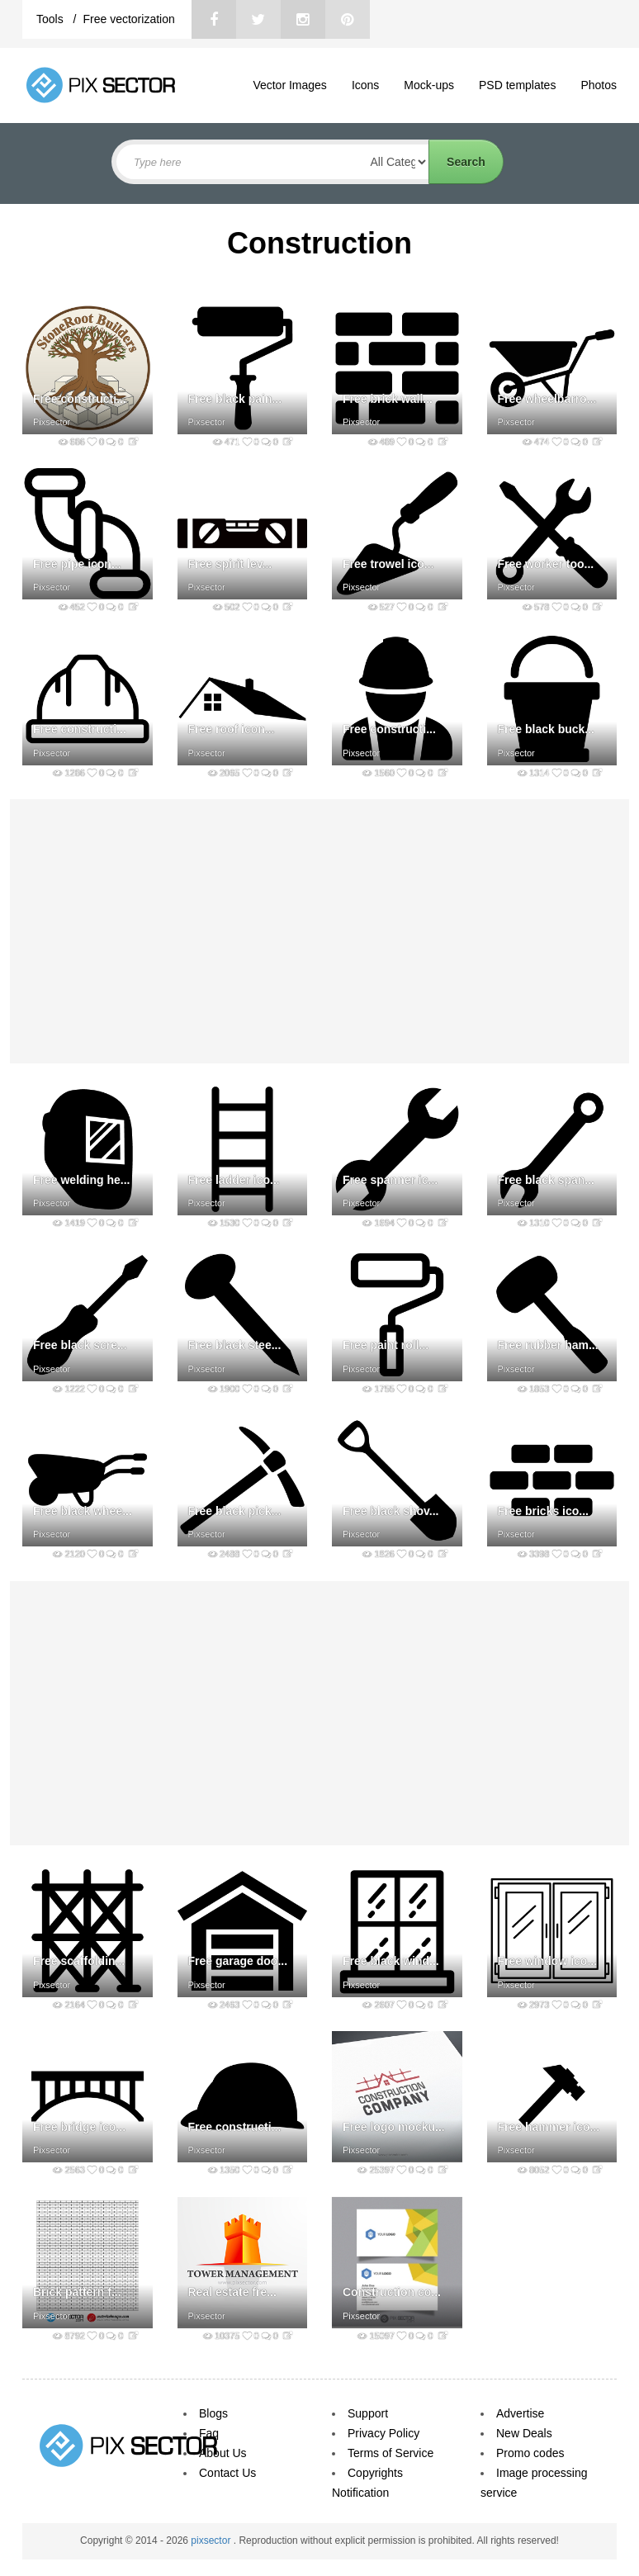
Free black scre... (80, 1345)
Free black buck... (546, 729)
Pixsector (51, 422)
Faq (209, 2433)
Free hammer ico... (549, 2126)
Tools (51, 19)
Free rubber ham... (548, 1345)
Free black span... (546, 1179)
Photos (598, 85)
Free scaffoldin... (79, 1961)
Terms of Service (390, 2453)
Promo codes (530, 2453)
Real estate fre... (232, 2292)
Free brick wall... (388, 398)
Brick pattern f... (77, 2292)
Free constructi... (79, 398)
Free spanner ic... (390, 1179)
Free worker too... (546, 564)
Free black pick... (235, 1511)
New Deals (524, 2433)
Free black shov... (390, 1511)
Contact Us (227, 2472)
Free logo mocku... (394, 2126)
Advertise (520, 2413)
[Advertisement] (319, 931)
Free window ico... (548, 1961)
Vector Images (290, 85)
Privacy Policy (383, 2433)
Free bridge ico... (79, 2126)
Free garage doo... (238, 1961)
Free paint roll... (385, 1345)
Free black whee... (82, 1511)
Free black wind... (391, 1961)
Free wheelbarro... (547, 398)
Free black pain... (235, 398)
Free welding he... (81, 1179)
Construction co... (392, 2292)
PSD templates (517, 85)
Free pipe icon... (77, 564)
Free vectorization (128, 19)
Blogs (213, 2413)
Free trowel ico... (388, 564)
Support (368, 2413)
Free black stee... (235, 1345)
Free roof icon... (231, 729)
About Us (223, 2453)
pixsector (212, 2540)
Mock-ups (429, 85)
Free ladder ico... (234, 1179)
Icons (365, 85)
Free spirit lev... (230, 564)
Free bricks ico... (543, 1511)
